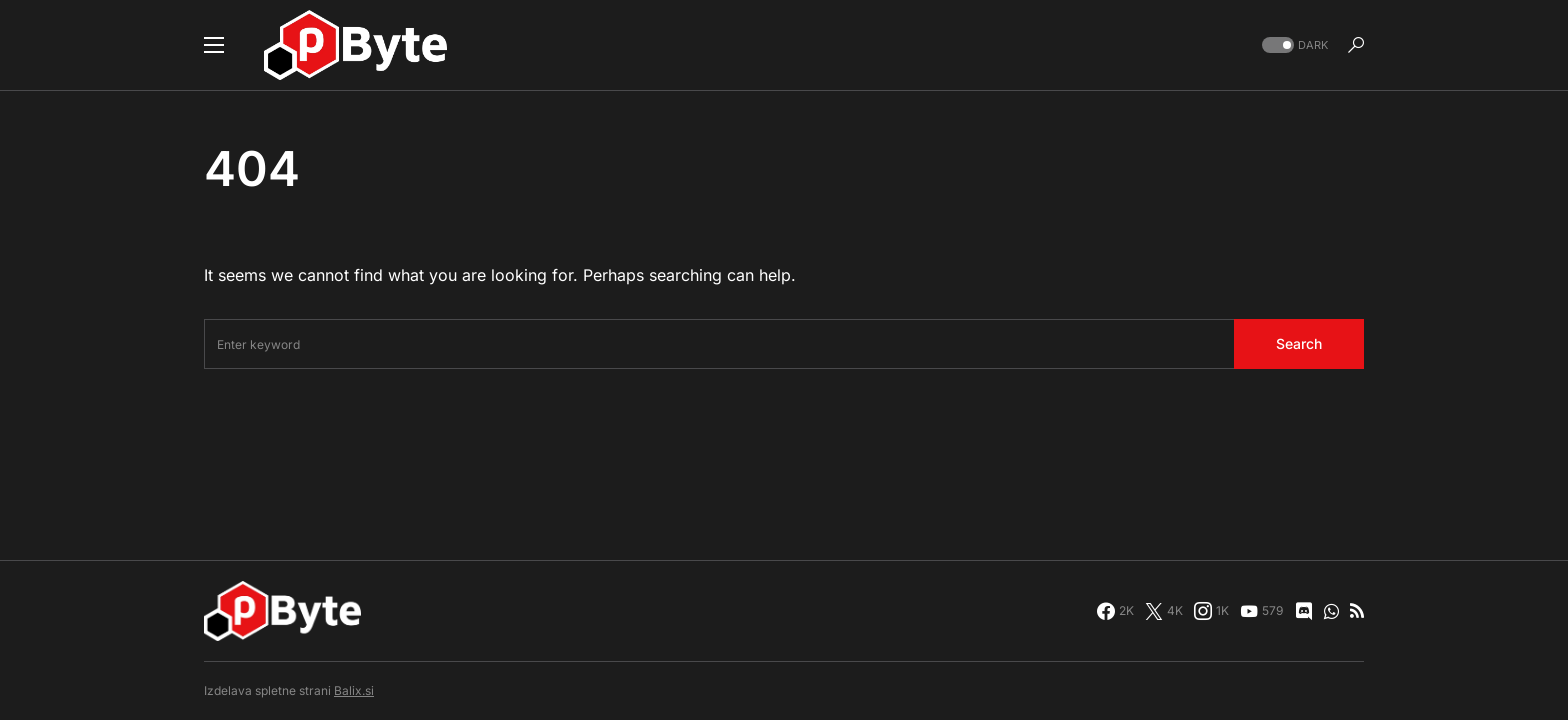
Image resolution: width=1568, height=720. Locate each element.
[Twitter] (1164, 611)
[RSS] (1357, 611)
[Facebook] (1115, 611)
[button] (214, 45)
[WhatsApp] (1331, 611)
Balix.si (354, 690)
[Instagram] (1211, 611)
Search (1299, 343)
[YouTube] (1261, 611)
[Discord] (1304, 611)
